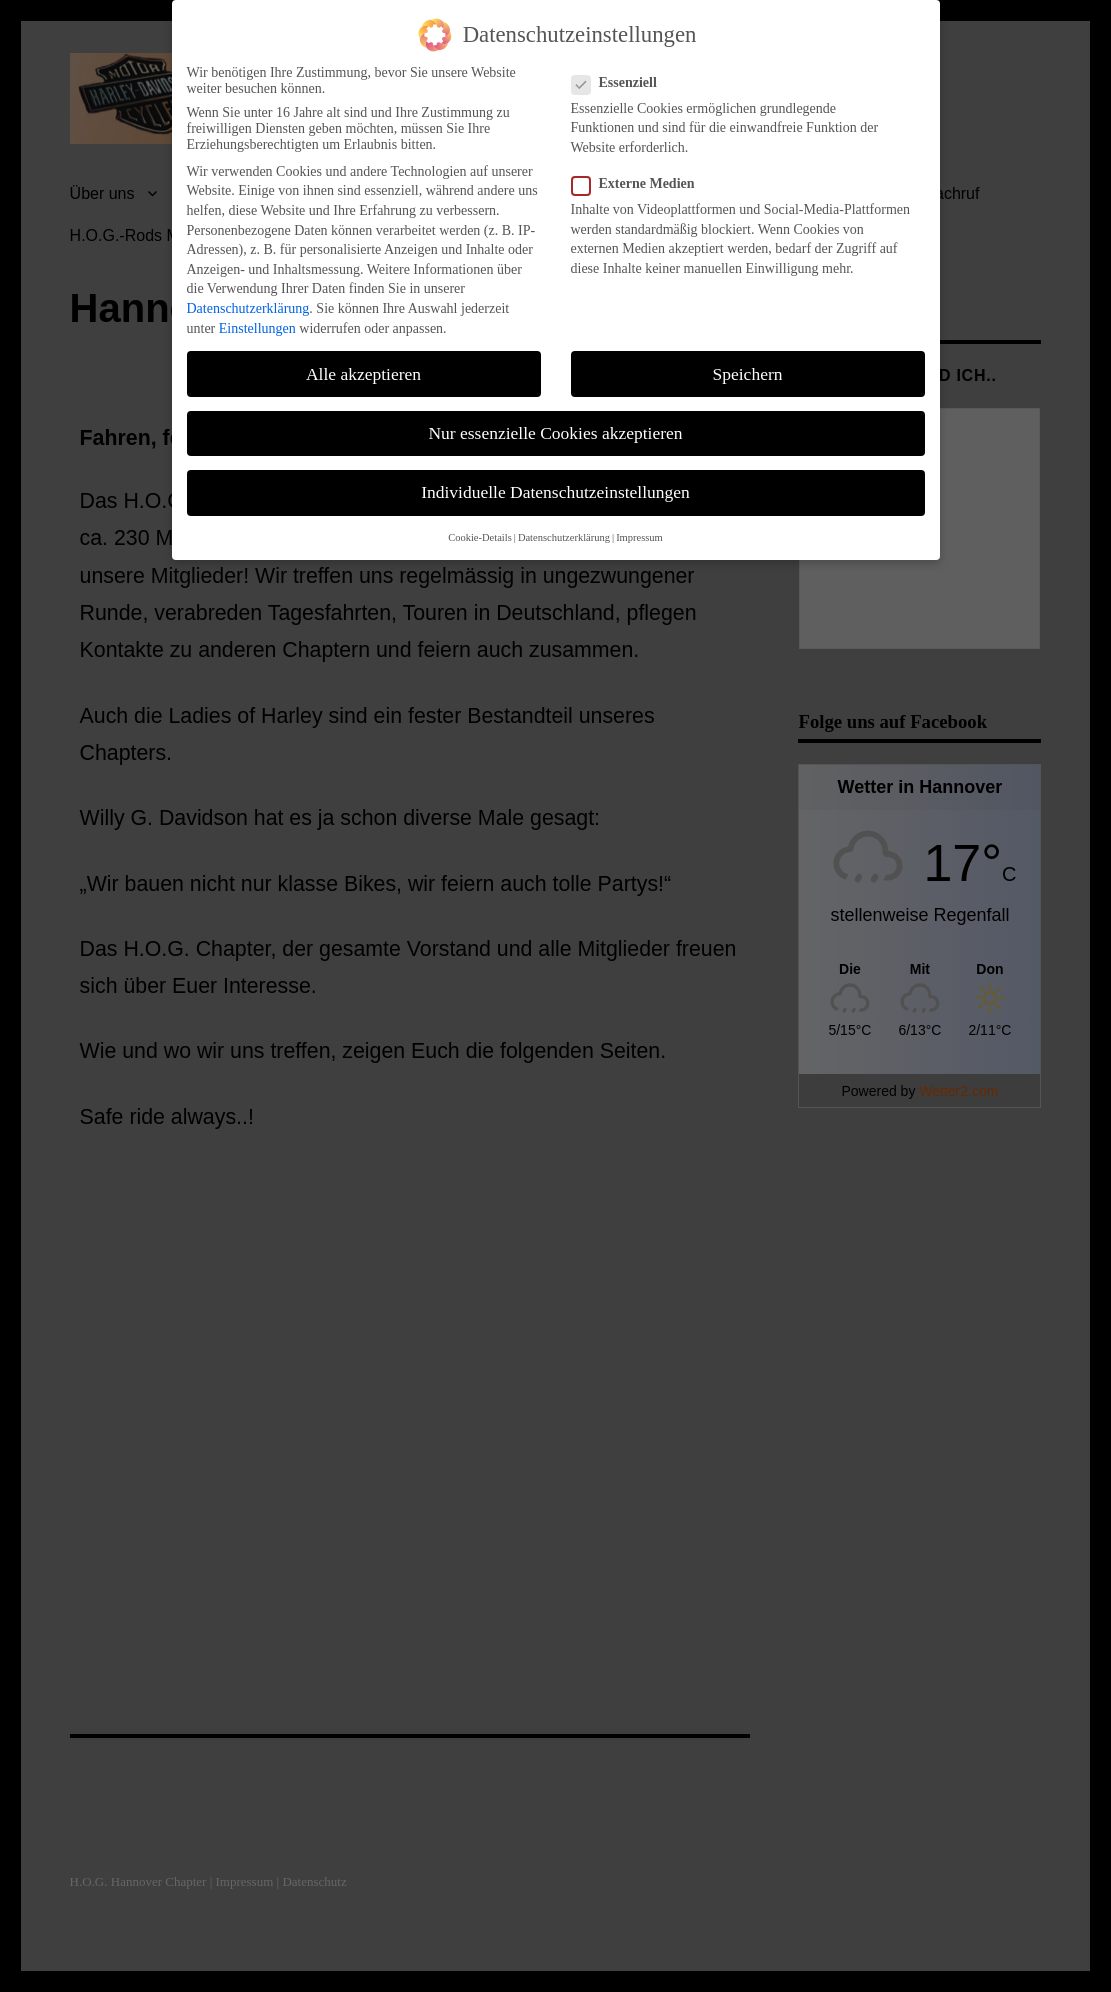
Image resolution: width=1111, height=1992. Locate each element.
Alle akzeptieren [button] (363, 374)
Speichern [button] (748, 374)
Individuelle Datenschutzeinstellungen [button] (555, 492)
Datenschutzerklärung (248, 308)
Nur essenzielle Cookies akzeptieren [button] (555, 433)
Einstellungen (257, 328)
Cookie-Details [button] (480, 537)
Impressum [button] (639, 537)
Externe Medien (639, 184)
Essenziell (620, 83)
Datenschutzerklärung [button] (564, 537)
